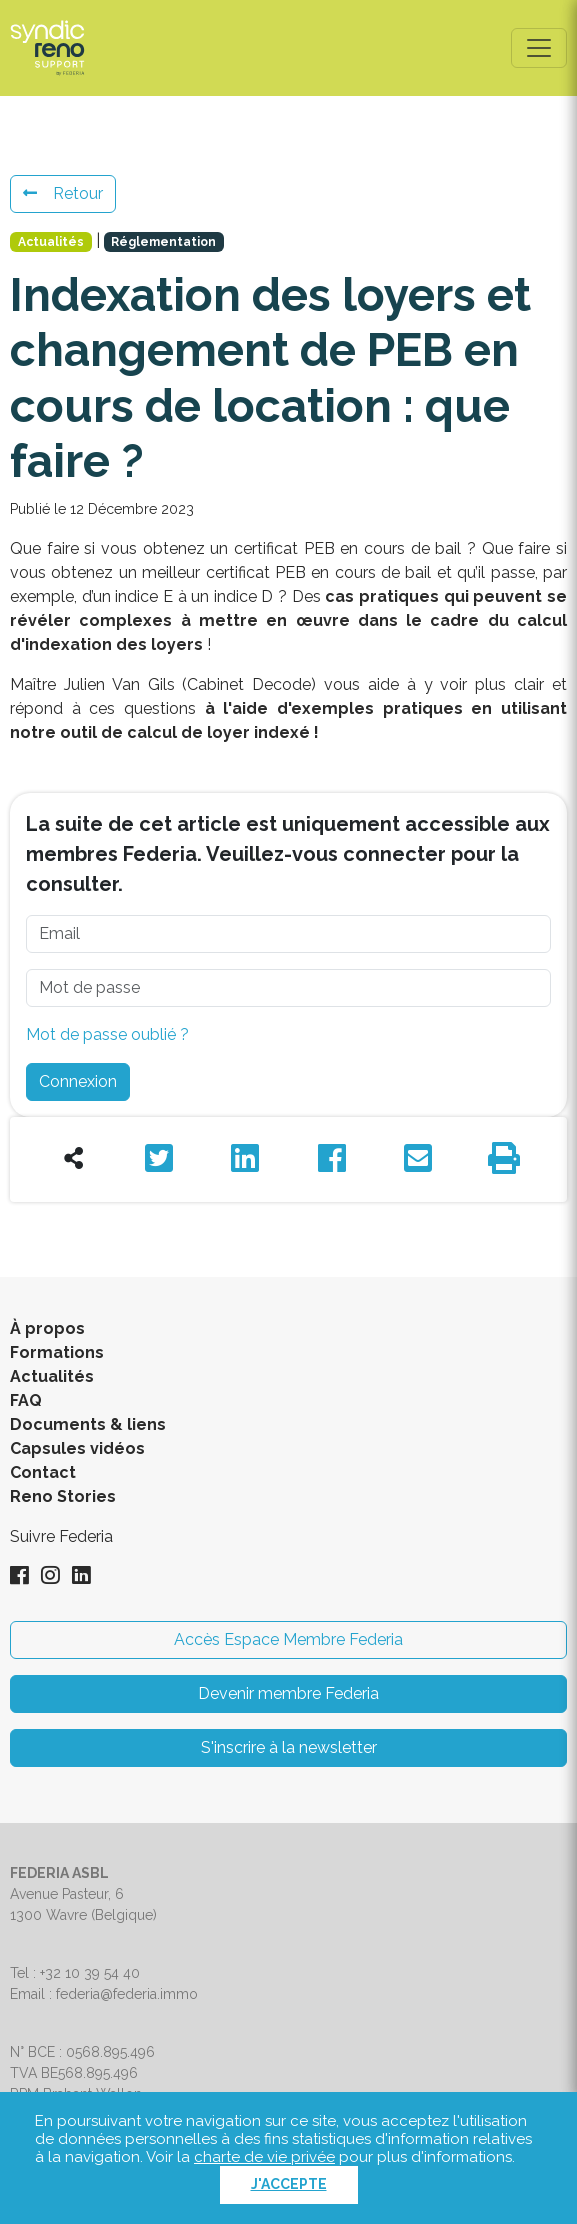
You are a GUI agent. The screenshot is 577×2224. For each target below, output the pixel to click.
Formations (57, 1352)
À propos (47, 1328)
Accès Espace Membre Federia (288, 1639)
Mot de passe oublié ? (107, 1034)
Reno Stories (63, 1496)
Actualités (51, 242)
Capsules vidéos (77, 1448)
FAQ (26, 1400)
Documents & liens (88, 1424)
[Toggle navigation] (539, 48)
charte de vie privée (264, 2157)
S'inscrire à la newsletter (289, 1747)
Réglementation (163, 242)
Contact (43, 1472)
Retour (63, 193)
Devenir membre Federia (288, 1693)
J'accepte (289, 2184)
